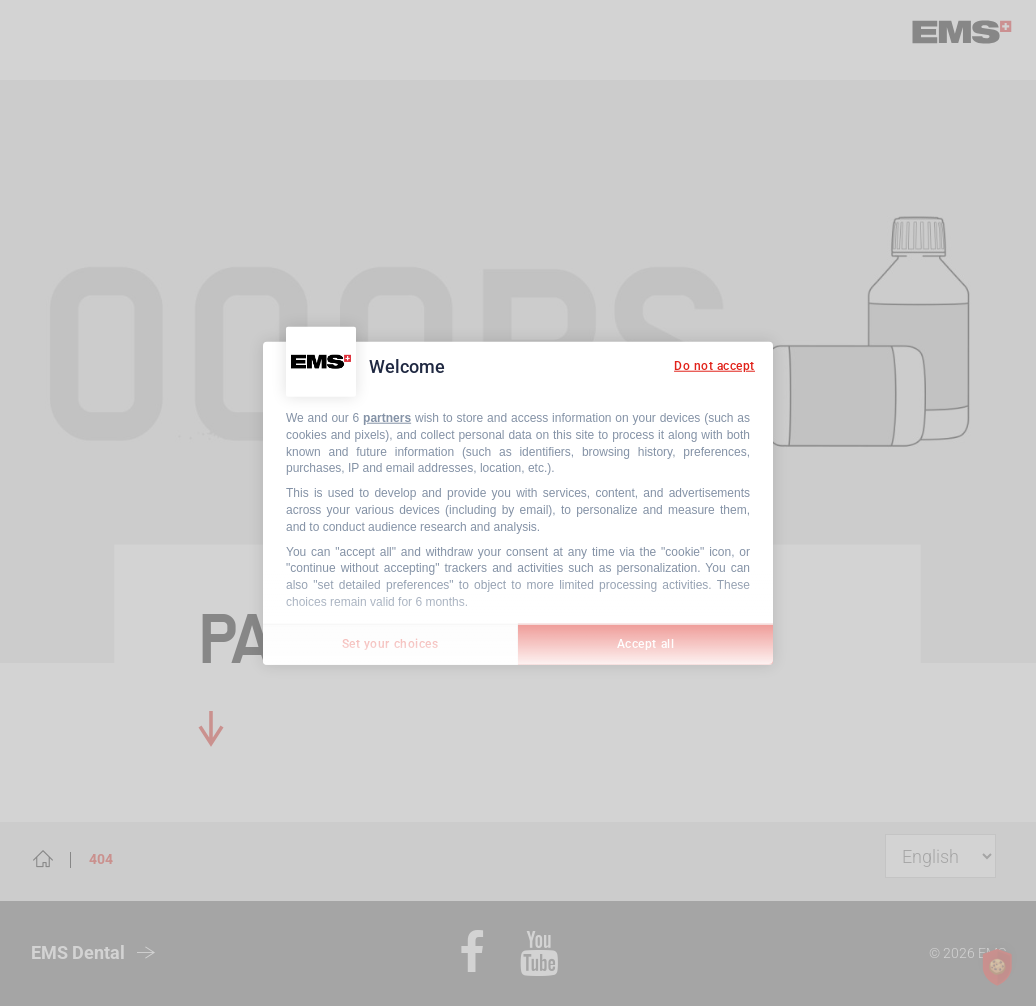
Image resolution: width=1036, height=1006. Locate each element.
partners (387, 418)
